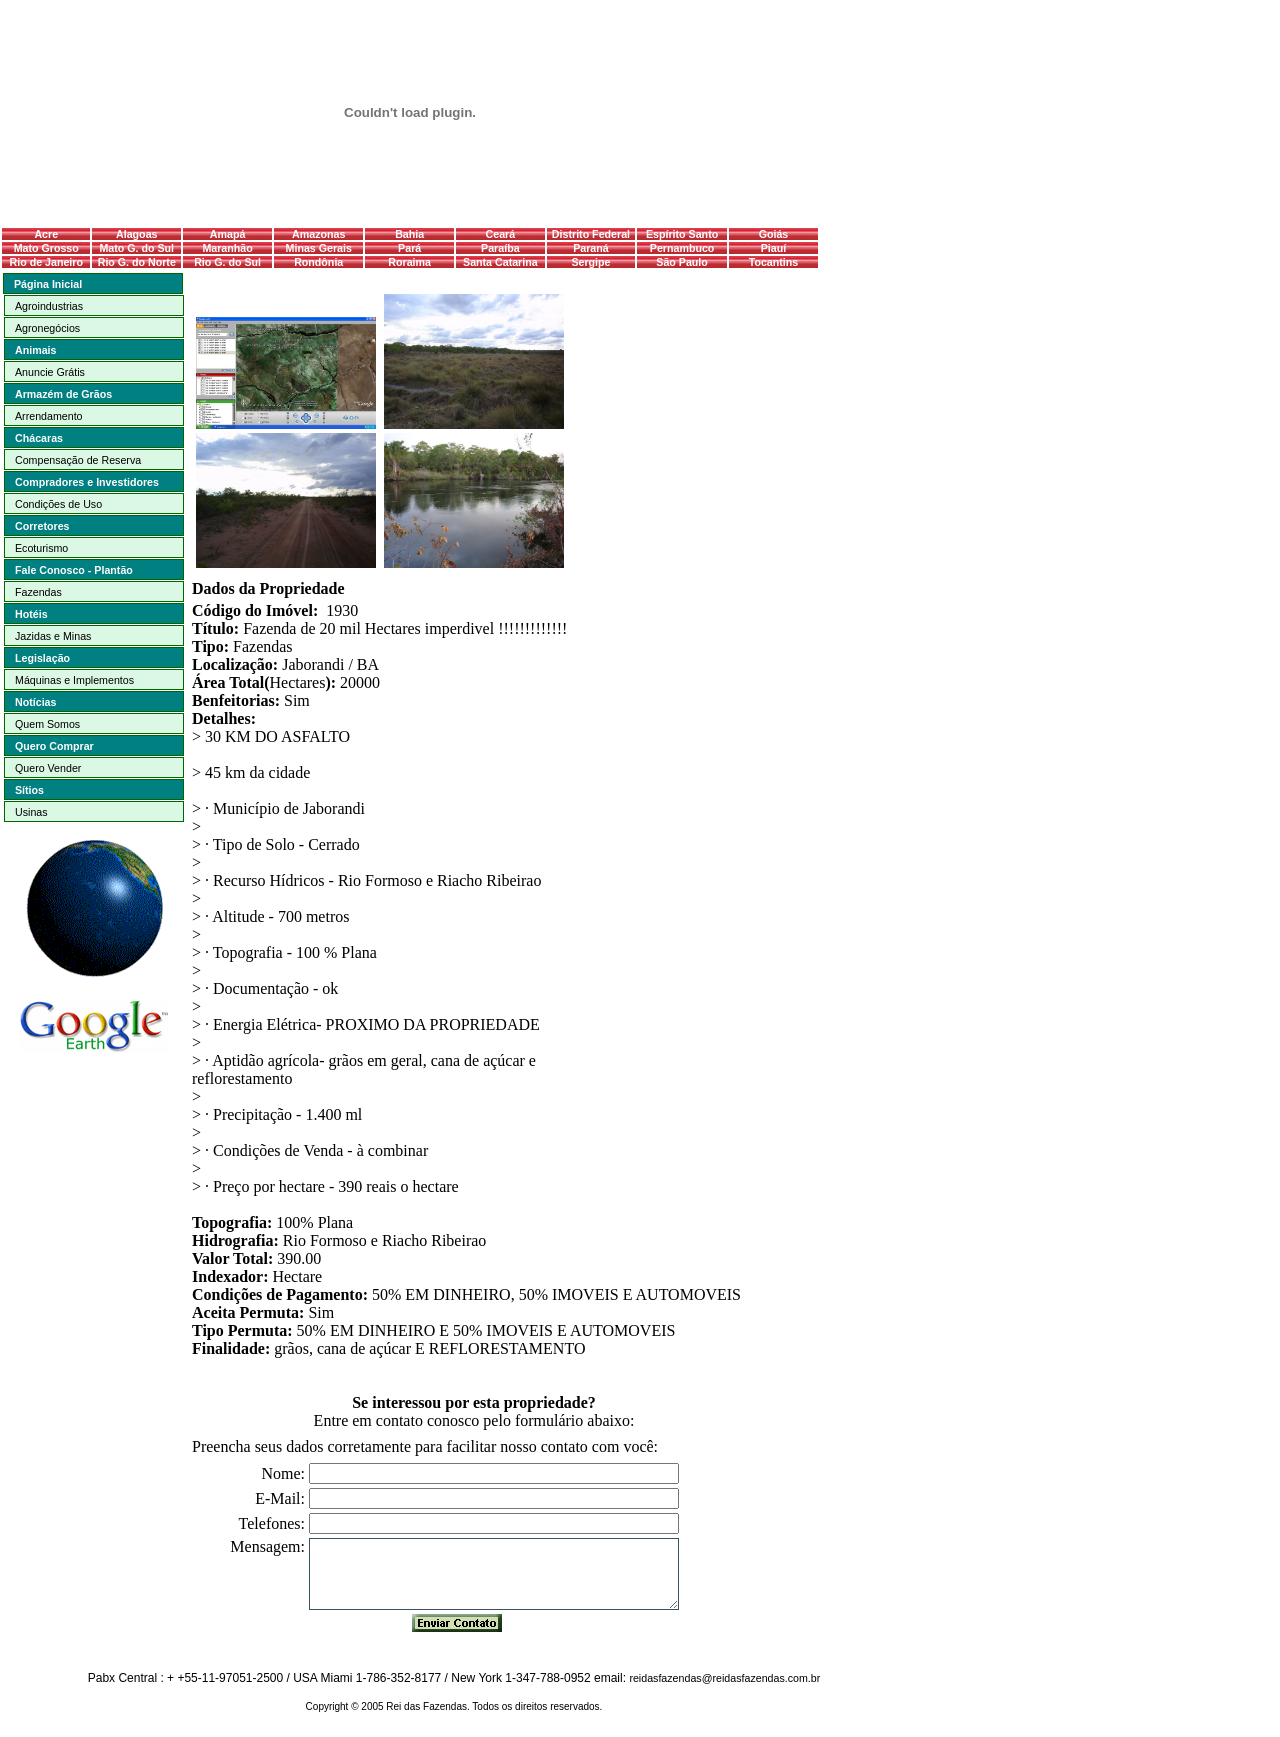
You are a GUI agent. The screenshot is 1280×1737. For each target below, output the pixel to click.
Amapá (228, 234)
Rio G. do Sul (227, 262)
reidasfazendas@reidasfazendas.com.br (724, 1678)
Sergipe (590, 262)
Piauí (773, 248)
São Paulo (682, 262)
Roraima (409, 262)
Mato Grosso (46, 248)
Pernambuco (682, 248)
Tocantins (774, 262)
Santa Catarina (500, 262)
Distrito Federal (591, 234)
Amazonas (318, 234)
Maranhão (227, 248)
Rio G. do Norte (137, 262)
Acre (46, 234)
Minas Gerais (319, 248)
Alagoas (136, 234)
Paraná (591, 248)
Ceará (501, 234)
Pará (409, 248)
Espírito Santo (682, 234)
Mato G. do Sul (136, 248)
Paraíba (500, 248)
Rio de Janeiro (46, 262)
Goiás (774, 234)
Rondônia (318, 262)
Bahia (409, 234)
